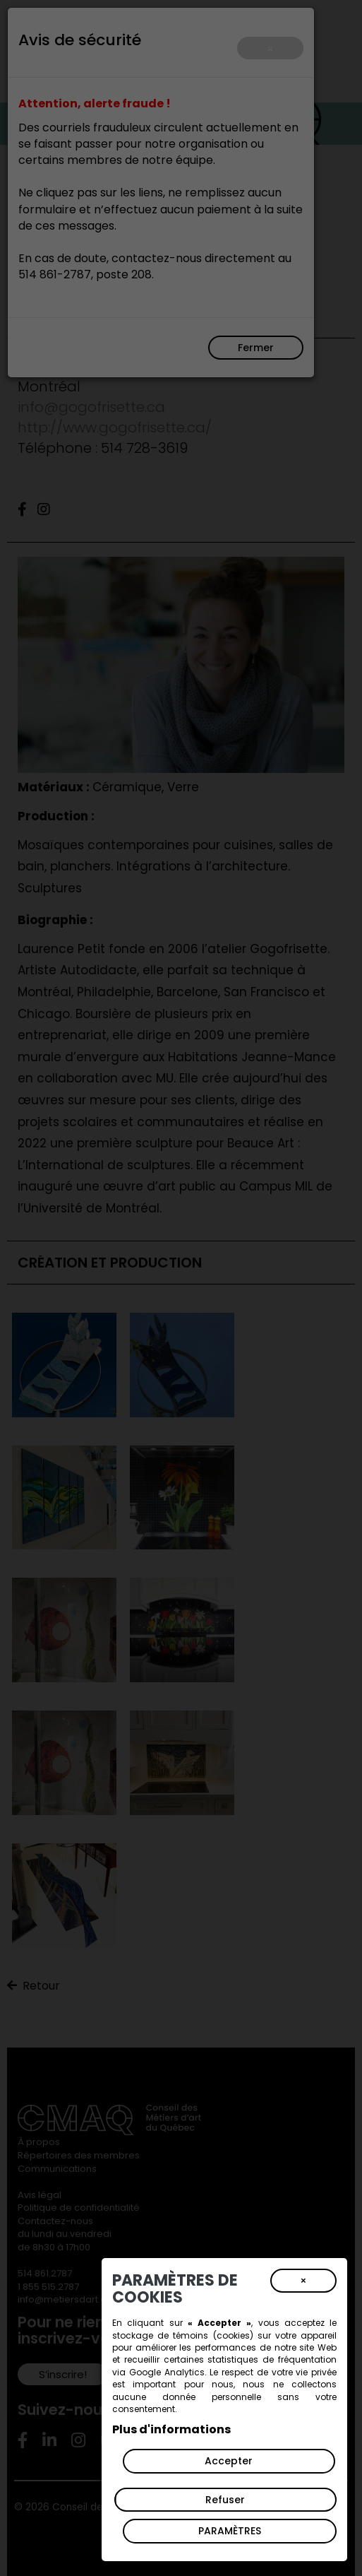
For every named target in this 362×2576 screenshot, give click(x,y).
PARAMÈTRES (229, 2531)
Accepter (229, 2461)
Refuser (225, 2500)
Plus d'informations (171, 2429)
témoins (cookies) (213, 2335)
